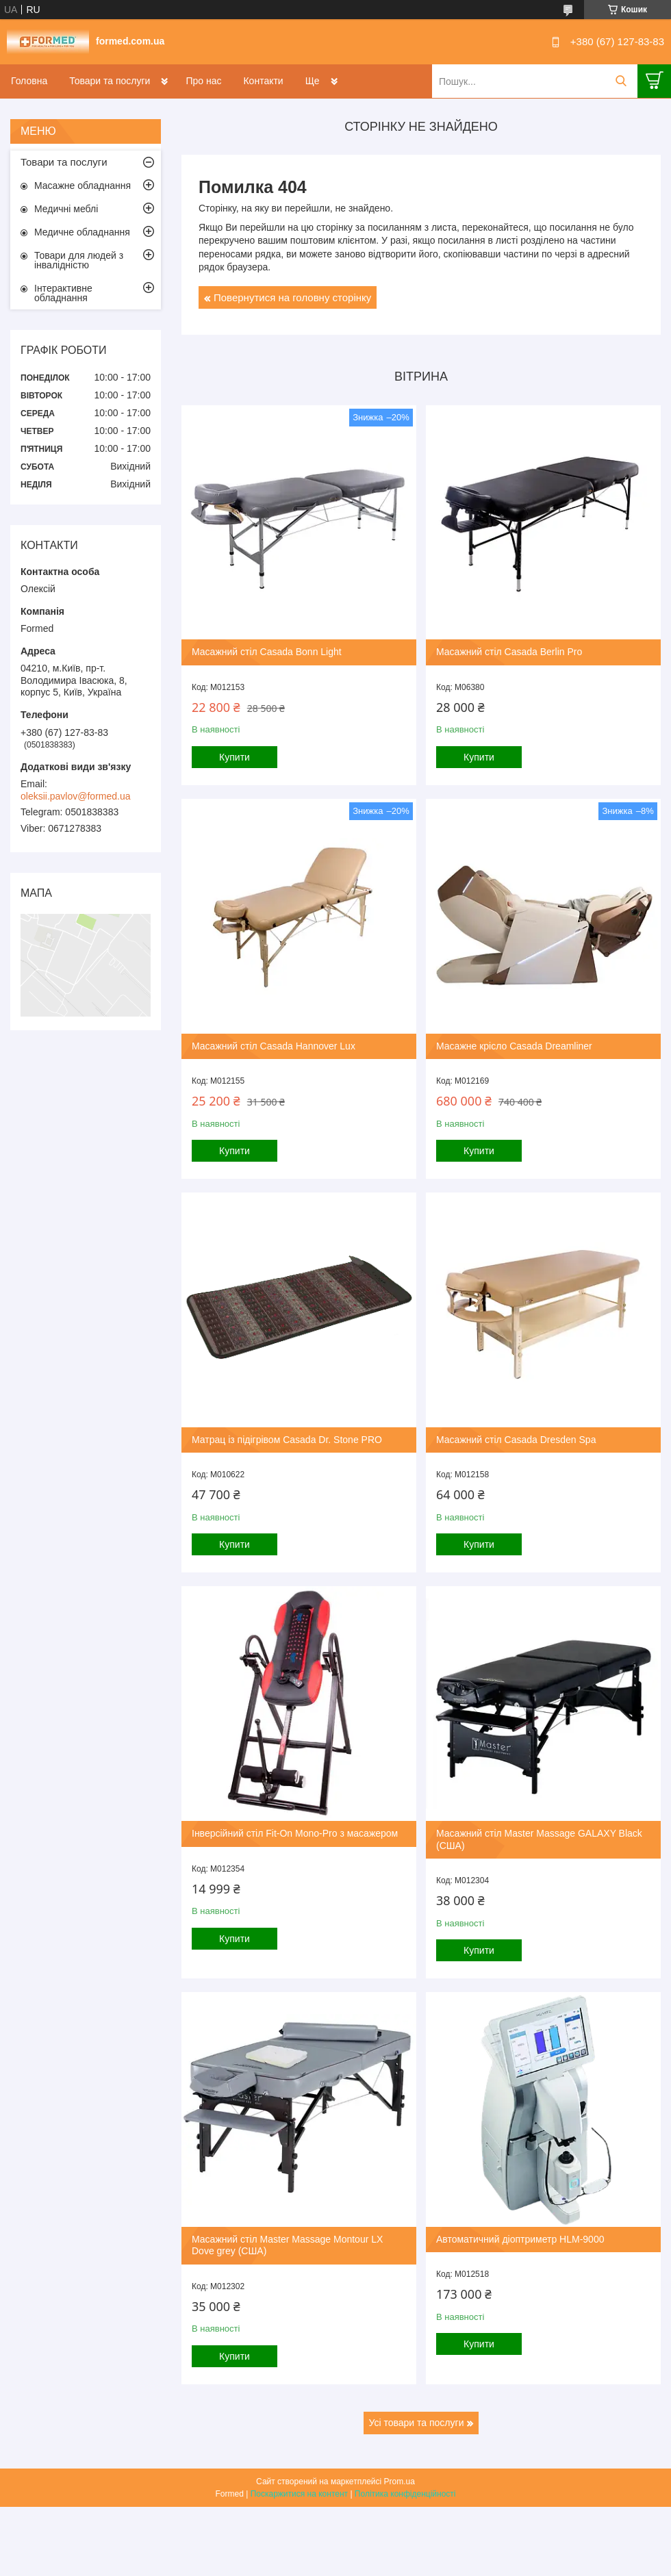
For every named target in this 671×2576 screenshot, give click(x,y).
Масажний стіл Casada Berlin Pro (509, 651)
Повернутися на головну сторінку (292, 297)
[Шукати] (620, 81)
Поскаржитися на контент (299, 2494)
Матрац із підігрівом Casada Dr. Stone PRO (287, 1439)
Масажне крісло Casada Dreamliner (514, 1046)
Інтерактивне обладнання (63, 293)
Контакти (263, 80)
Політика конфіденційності (405, 2494)
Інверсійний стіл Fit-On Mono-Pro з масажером (295, 1833)
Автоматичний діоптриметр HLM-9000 (520, 2239)
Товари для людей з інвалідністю (78, 260)
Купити (234, 757)
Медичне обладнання (82, 232)
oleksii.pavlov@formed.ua (76, 796)
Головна (29, 80)
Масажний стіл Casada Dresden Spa (516, 1439)
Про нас (203, 80)
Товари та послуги (109, 80)
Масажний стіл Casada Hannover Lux (273, 1046)
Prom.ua (399, 2481)
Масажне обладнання (82, 185)
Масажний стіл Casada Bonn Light (267, 651)
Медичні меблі (66, 208)
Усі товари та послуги (416, 2422)
